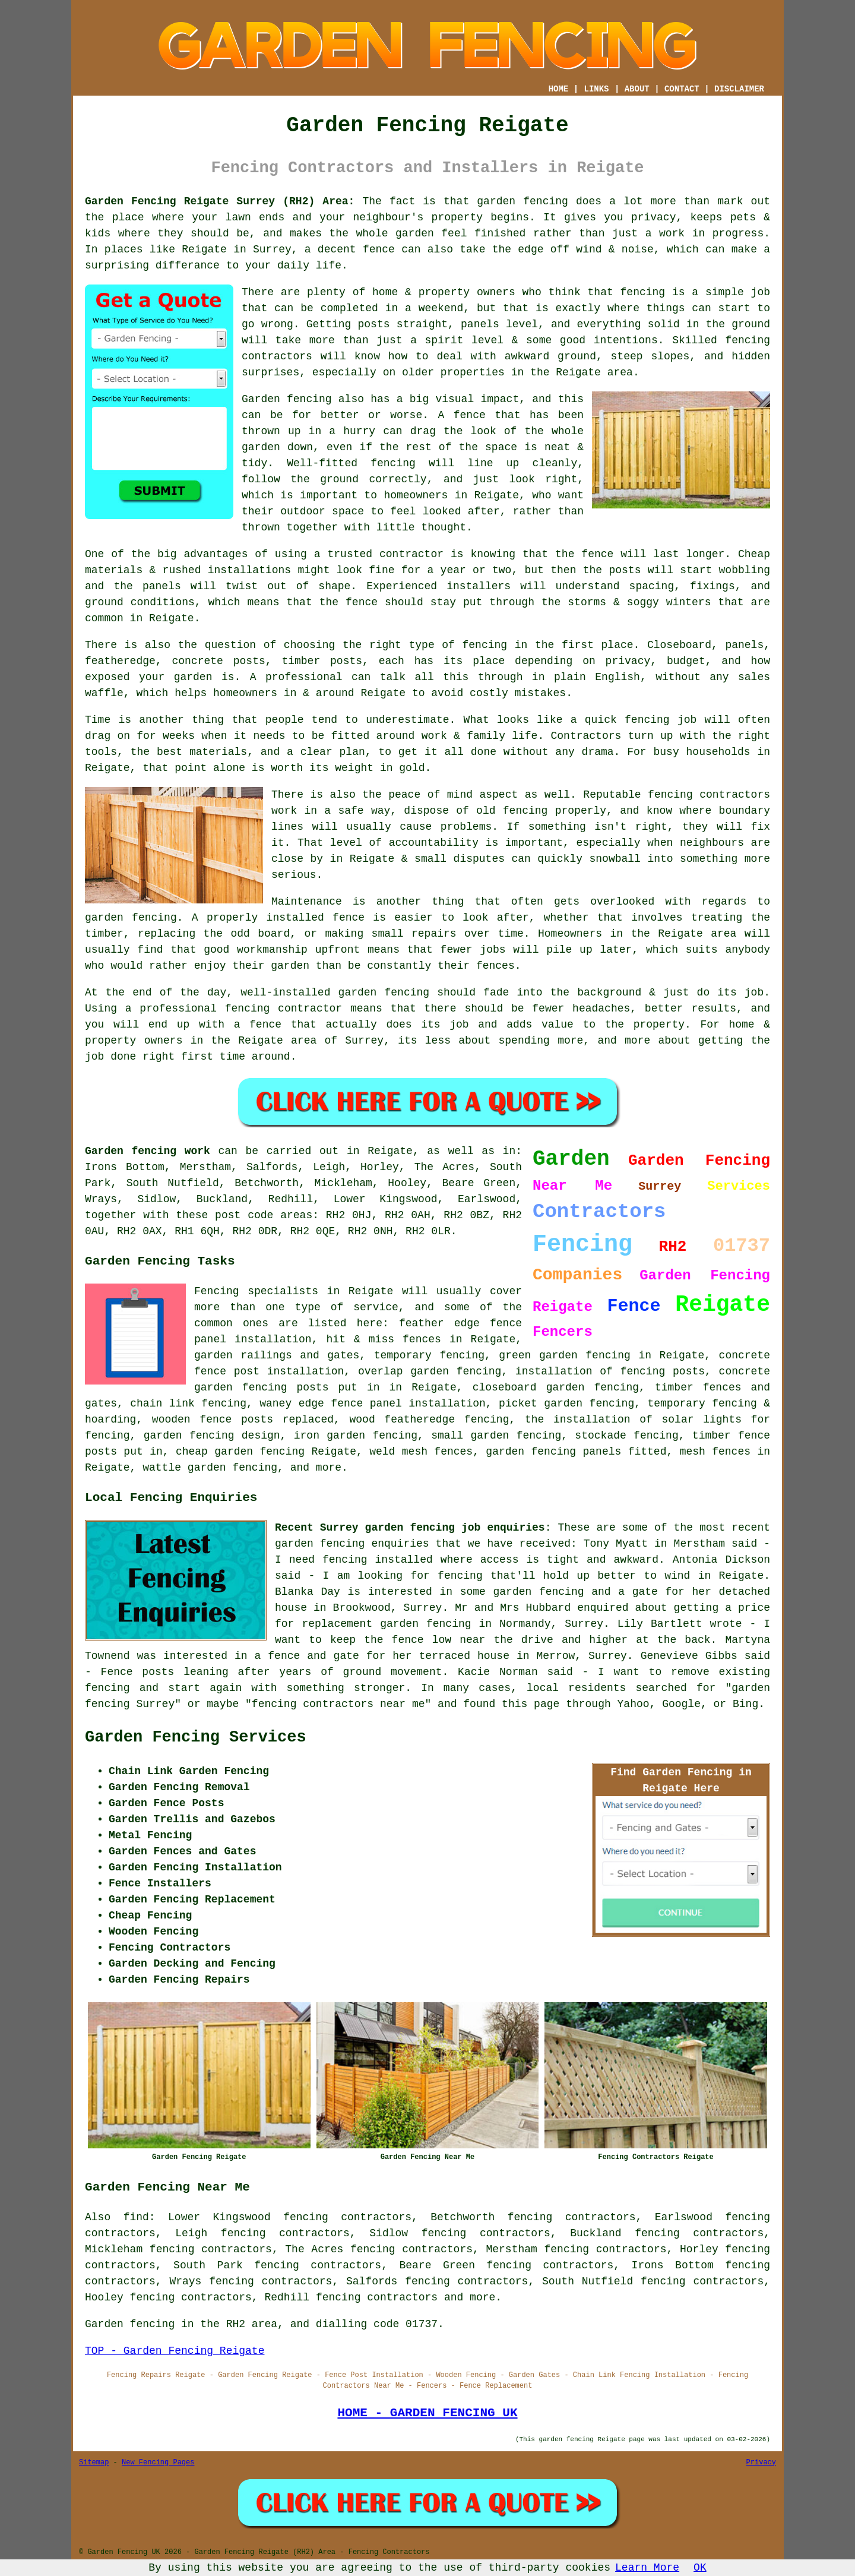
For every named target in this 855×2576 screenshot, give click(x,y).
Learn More (647, 2568)
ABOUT (637, 89)
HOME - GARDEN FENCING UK (427, 2413)
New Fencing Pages (158, 2462)
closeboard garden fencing (556, 1387)
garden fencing (131, 918)
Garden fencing (287, 399)
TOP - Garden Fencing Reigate (174, 2351)
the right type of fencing (425, 645)
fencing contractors (709, 795)
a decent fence (350, 249)
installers (478, 586)
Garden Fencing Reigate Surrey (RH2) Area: (219, 201)
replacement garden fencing (386, 1624)
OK (700, 2568)
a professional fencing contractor (233, 1008)
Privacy (761, 2462)
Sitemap (94, 2462)
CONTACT (681, 89)
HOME (559, 89)
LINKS (596, 89)
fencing (647, 720)
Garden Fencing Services (195, 1737)
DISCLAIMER (739, 89)
